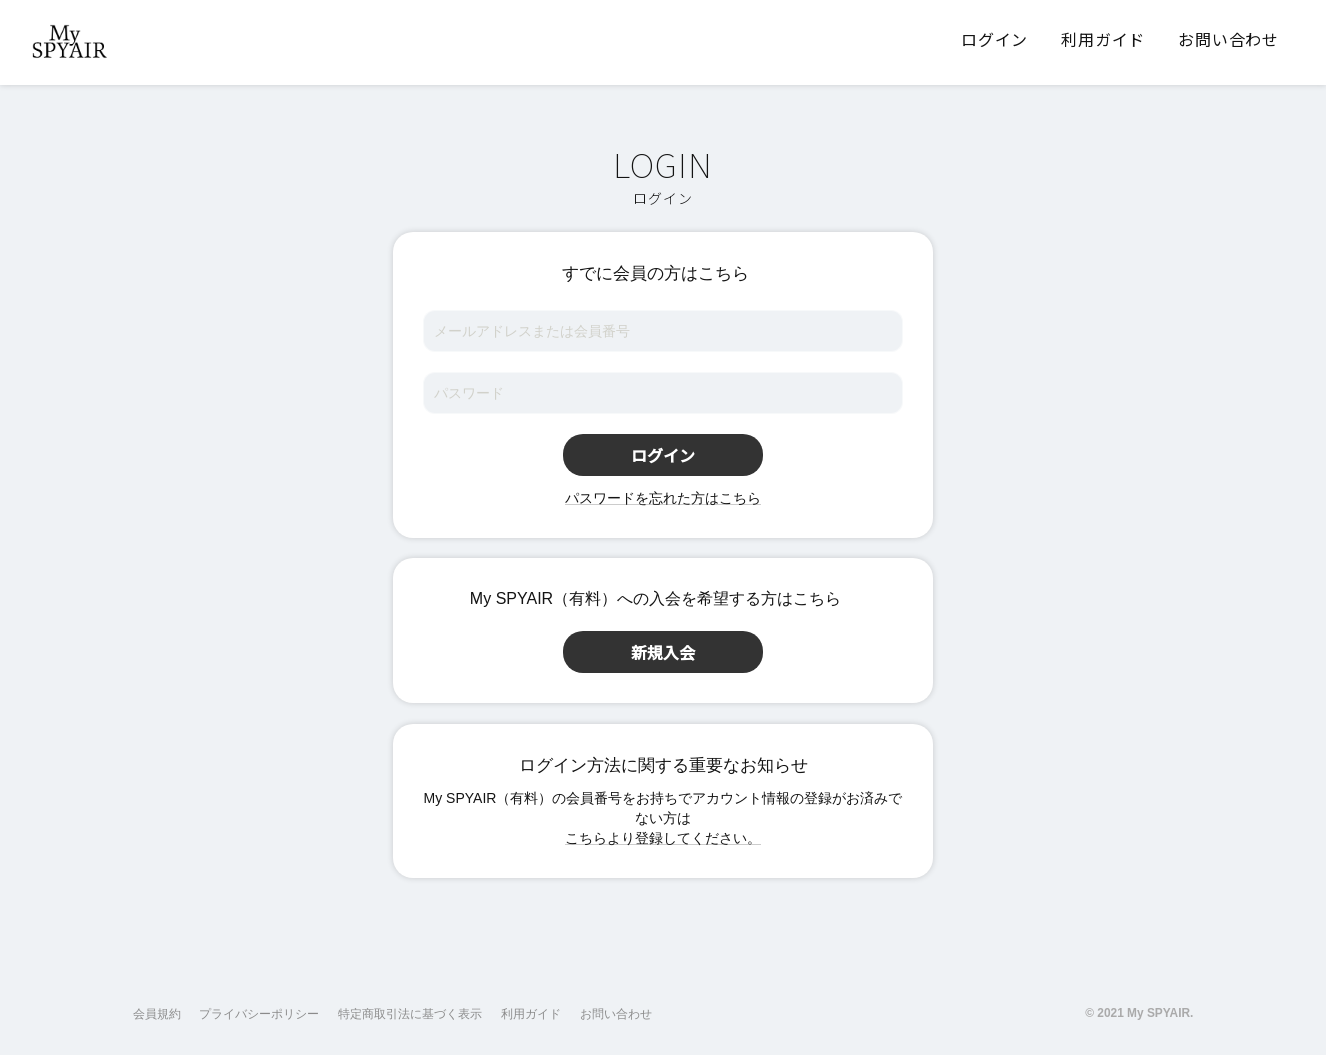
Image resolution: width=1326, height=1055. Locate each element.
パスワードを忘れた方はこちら (663, 498)
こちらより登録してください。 (663, 838)
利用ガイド (531, 1014)
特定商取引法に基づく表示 (410, 1014)
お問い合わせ (616, 1014)
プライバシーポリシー (259, 1014)
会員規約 (157, 1014)
